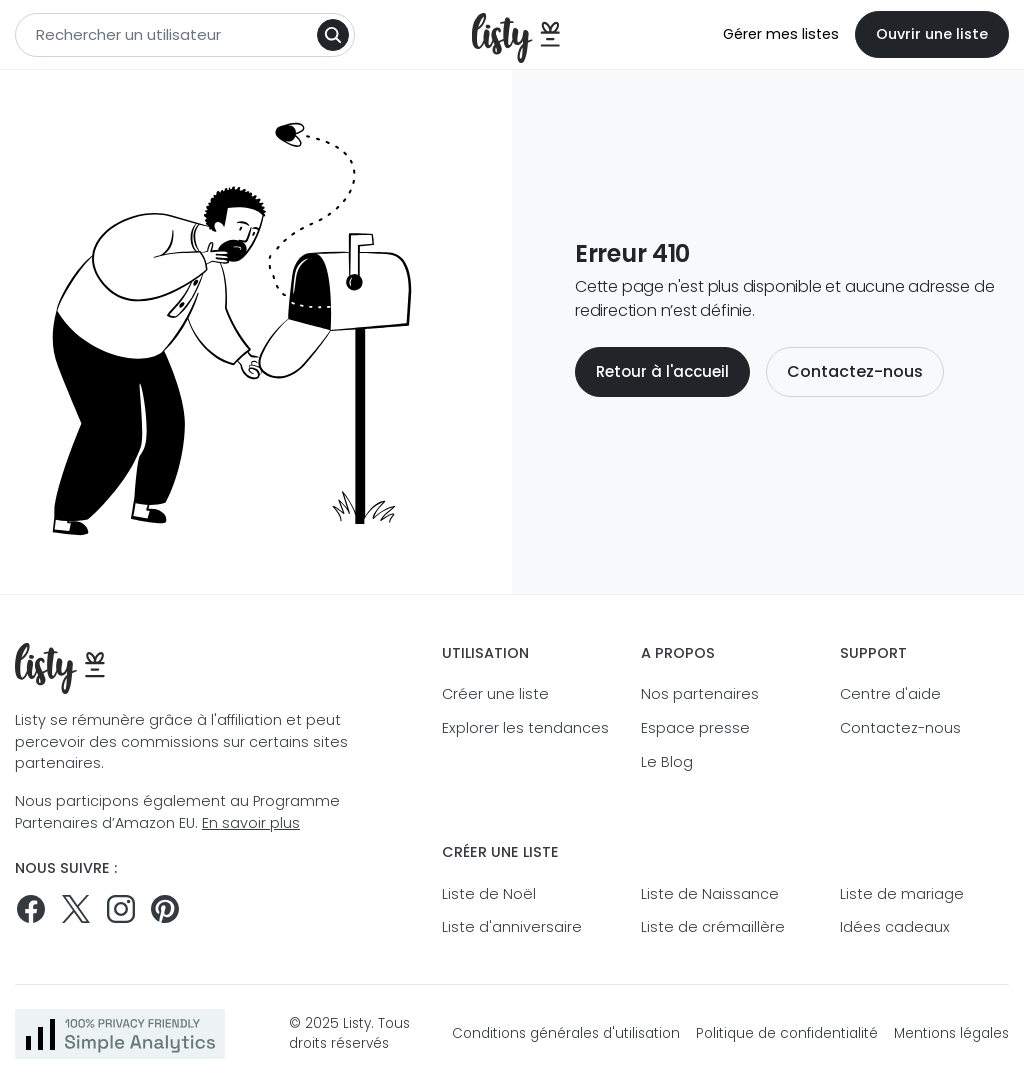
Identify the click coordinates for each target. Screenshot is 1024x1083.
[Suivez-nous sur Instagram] (121, 909)
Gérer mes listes (781, 34)
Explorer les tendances (525, 728)
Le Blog (667, 762)
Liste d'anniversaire (512, 927)
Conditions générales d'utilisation (566, 1033)
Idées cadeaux (895, 927)
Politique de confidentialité (787, 1033)
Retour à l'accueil (662, 371)
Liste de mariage (902, 894)
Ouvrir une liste (932, 34)
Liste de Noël (489, 894)
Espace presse (695, 728)
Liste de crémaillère (713, 927)
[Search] (333, 35)
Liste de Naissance (710, 894)
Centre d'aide (890, 694)
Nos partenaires (700, 694)
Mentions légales (951, 1033)
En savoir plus (251, 823)
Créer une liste (495, 694)
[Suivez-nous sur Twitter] (76, 909)
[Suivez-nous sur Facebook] (31, 909)
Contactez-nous (855, 371)
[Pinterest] (165, 909)
